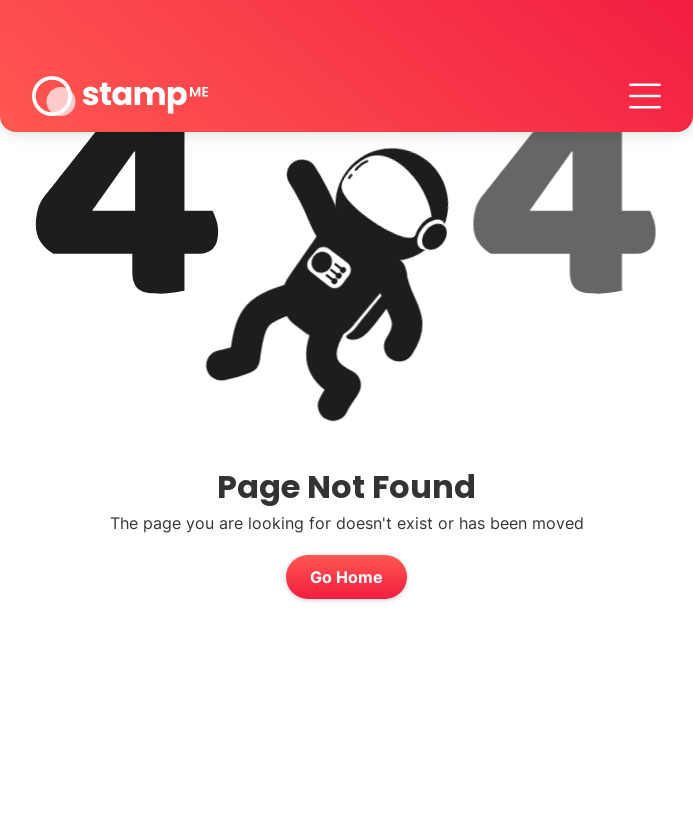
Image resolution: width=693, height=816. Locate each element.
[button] (645, 96)
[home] (120, 96)
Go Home (346, 577)
